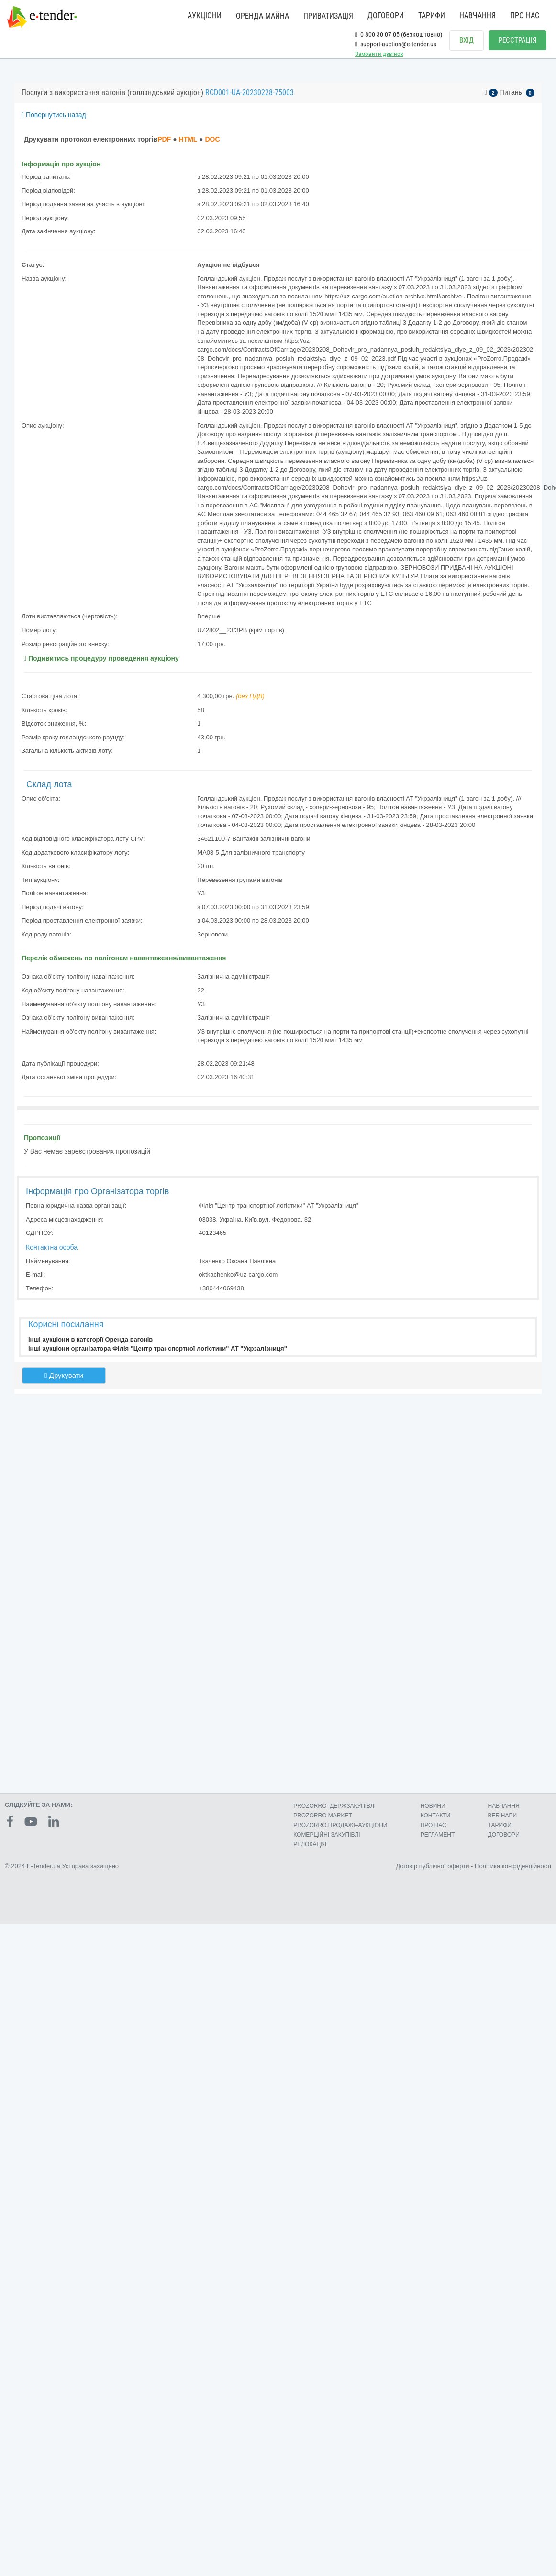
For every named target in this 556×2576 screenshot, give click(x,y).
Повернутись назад (54, 115)
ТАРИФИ (431, 15)
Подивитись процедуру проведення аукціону (101, 658)
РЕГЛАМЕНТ (438, 1834)
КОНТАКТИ (436, 1815)
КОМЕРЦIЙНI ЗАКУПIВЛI (326, 1834)
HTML (188, 139)
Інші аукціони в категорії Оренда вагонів (90, 1339)
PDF (164, 139)
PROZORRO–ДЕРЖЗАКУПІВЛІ (334, 1806)
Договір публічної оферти (432, 1866)
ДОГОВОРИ (385, 15)
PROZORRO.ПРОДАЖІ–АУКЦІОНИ (340, 1825)
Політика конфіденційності (513, 1866)
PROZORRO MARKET (322, 1815)
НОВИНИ (433, 1806)
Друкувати (63, 1375)
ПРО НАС (524, 15)
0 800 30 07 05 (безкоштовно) (398, 34)
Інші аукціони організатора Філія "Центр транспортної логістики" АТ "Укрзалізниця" (157, 1348)
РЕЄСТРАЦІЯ (517, 40)
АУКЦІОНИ (205, 15)
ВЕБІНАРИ (502, 1815)
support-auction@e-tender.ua (396, 44)
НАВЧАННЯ (477, 15)
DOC (212, 139)
